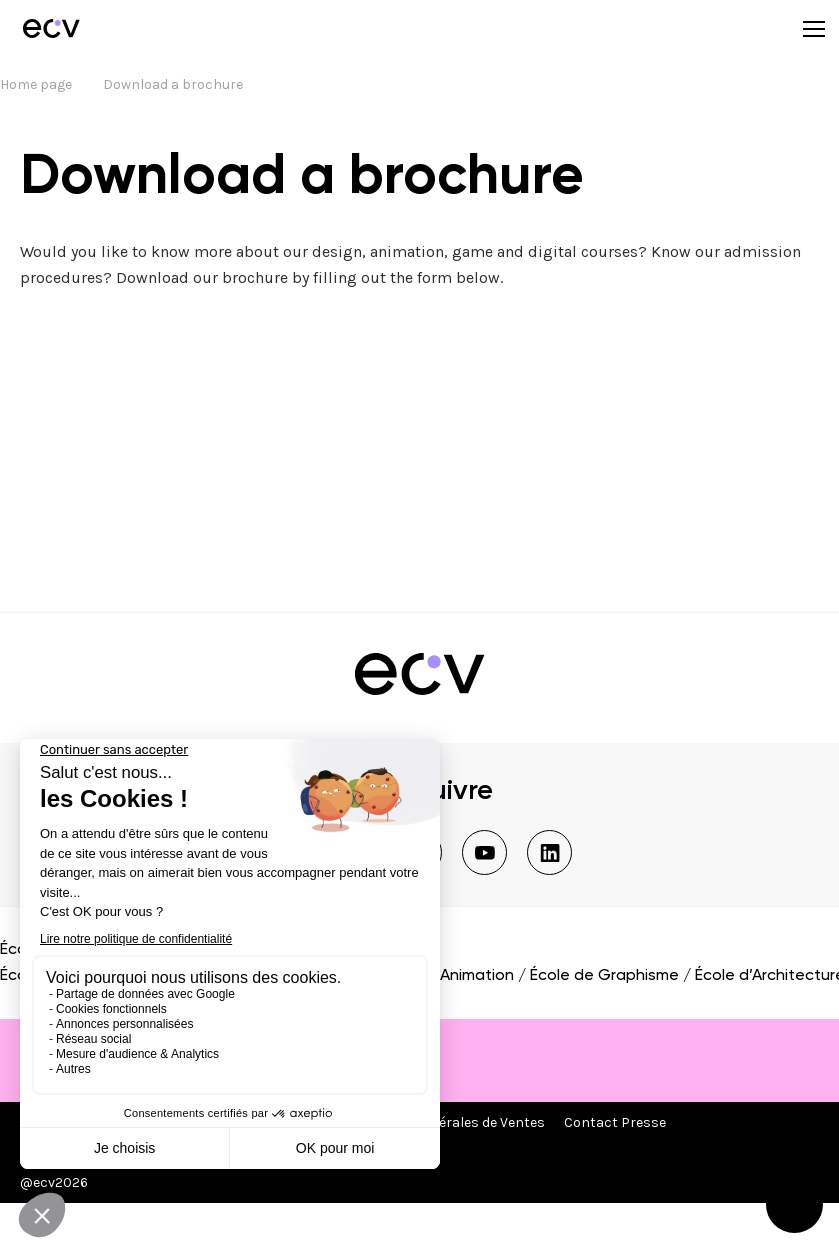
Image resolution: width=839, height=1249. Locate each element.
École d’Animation (448, 976)
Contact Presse (615, 1122)
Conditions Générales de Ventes (442, 1122)
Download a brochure (173, 84)
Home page (36, 84)
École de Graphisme (604, 976)
